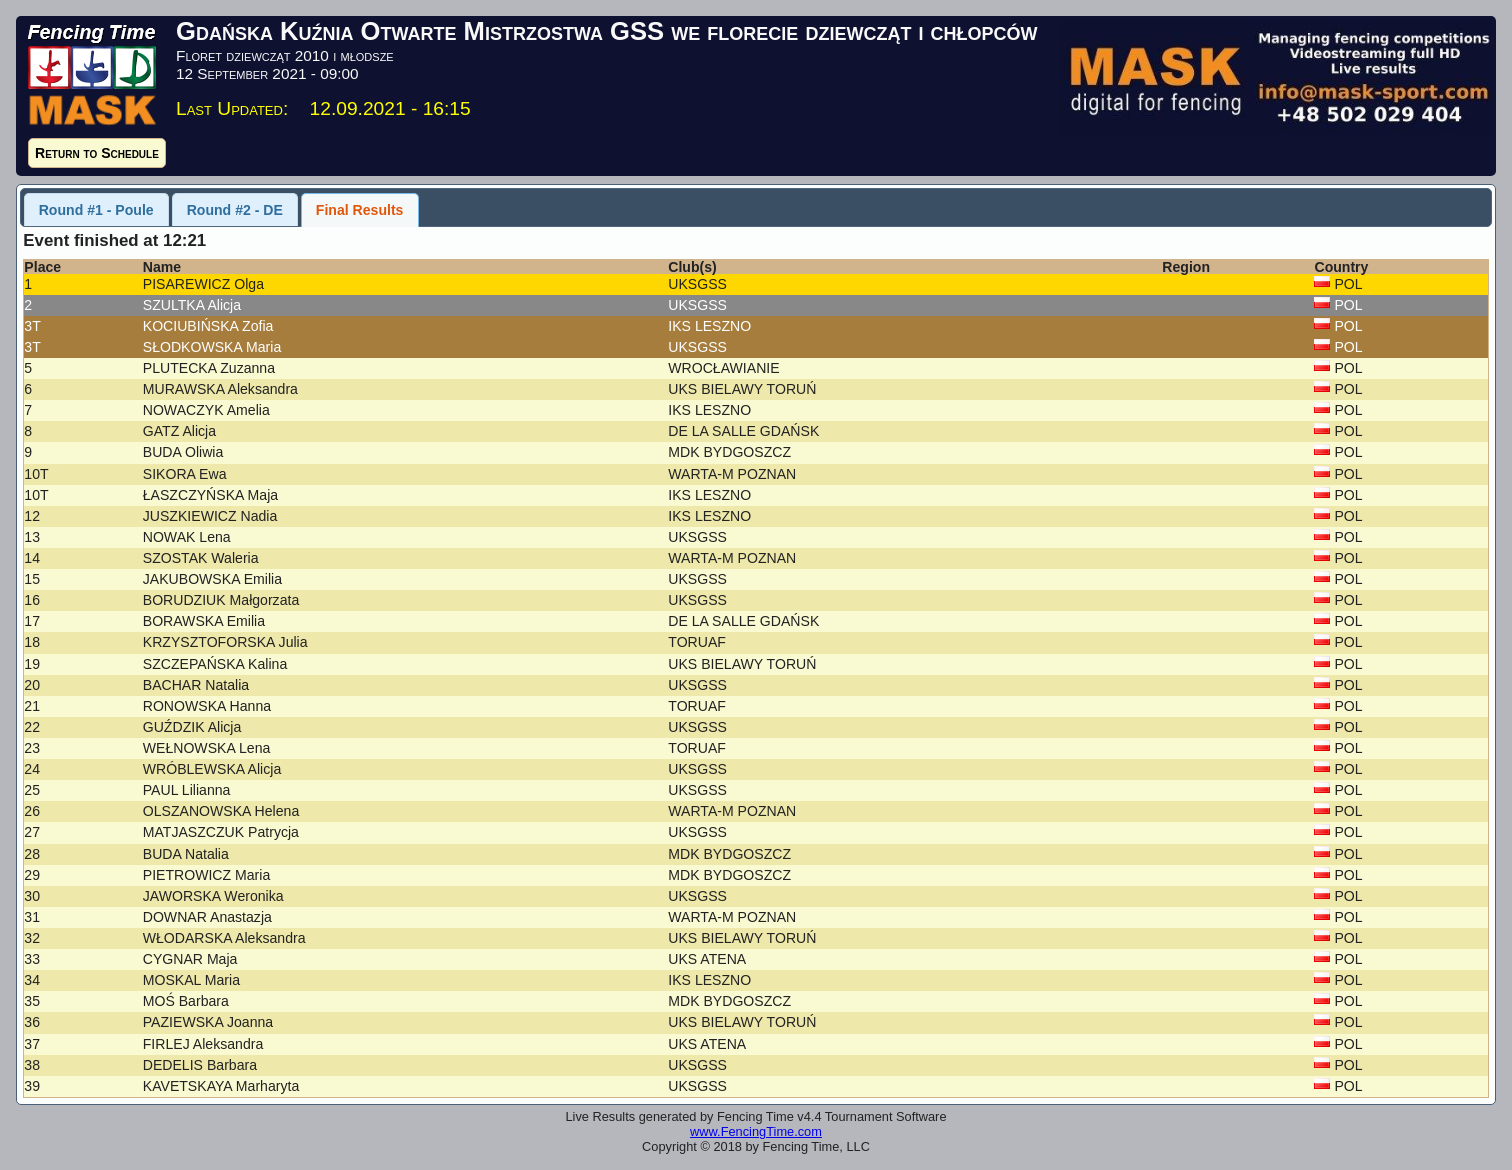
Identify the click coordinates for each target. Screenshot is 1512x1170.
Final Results (360, 210)
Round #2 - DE (235, 210)
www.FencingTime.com (756, 1131)
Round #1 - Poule (96, 210)
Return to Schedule (97, 153)
